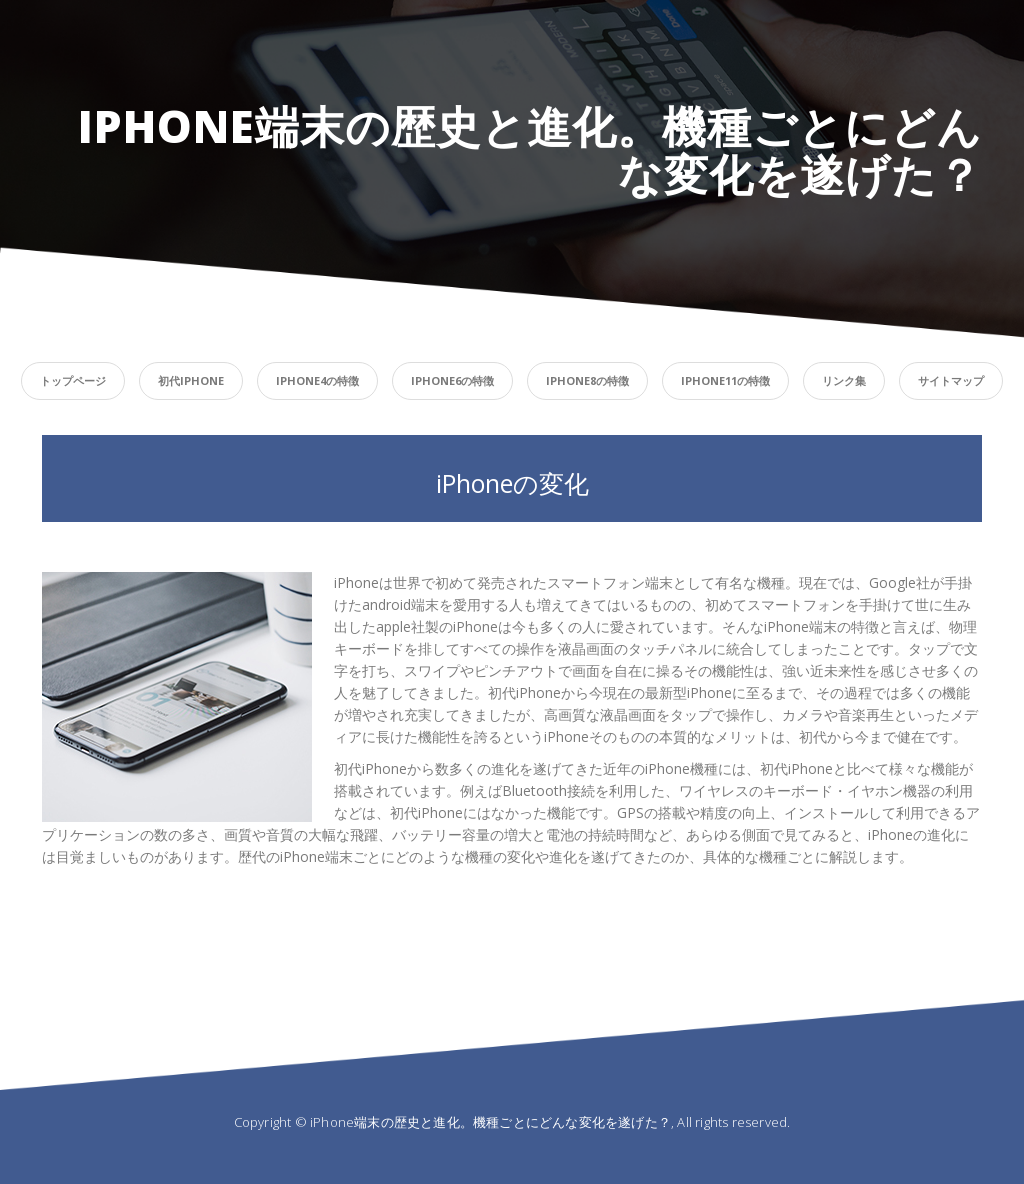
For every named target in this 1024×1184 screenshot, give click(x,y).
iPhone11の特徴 (725, 380)
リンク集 (844, 380)
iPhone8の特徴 (587, 380)
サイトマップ (951, 380)
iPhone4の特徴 (317, 380)
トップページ (73, 380)
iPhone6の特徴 (452, 380)
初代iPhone (191, 380)
